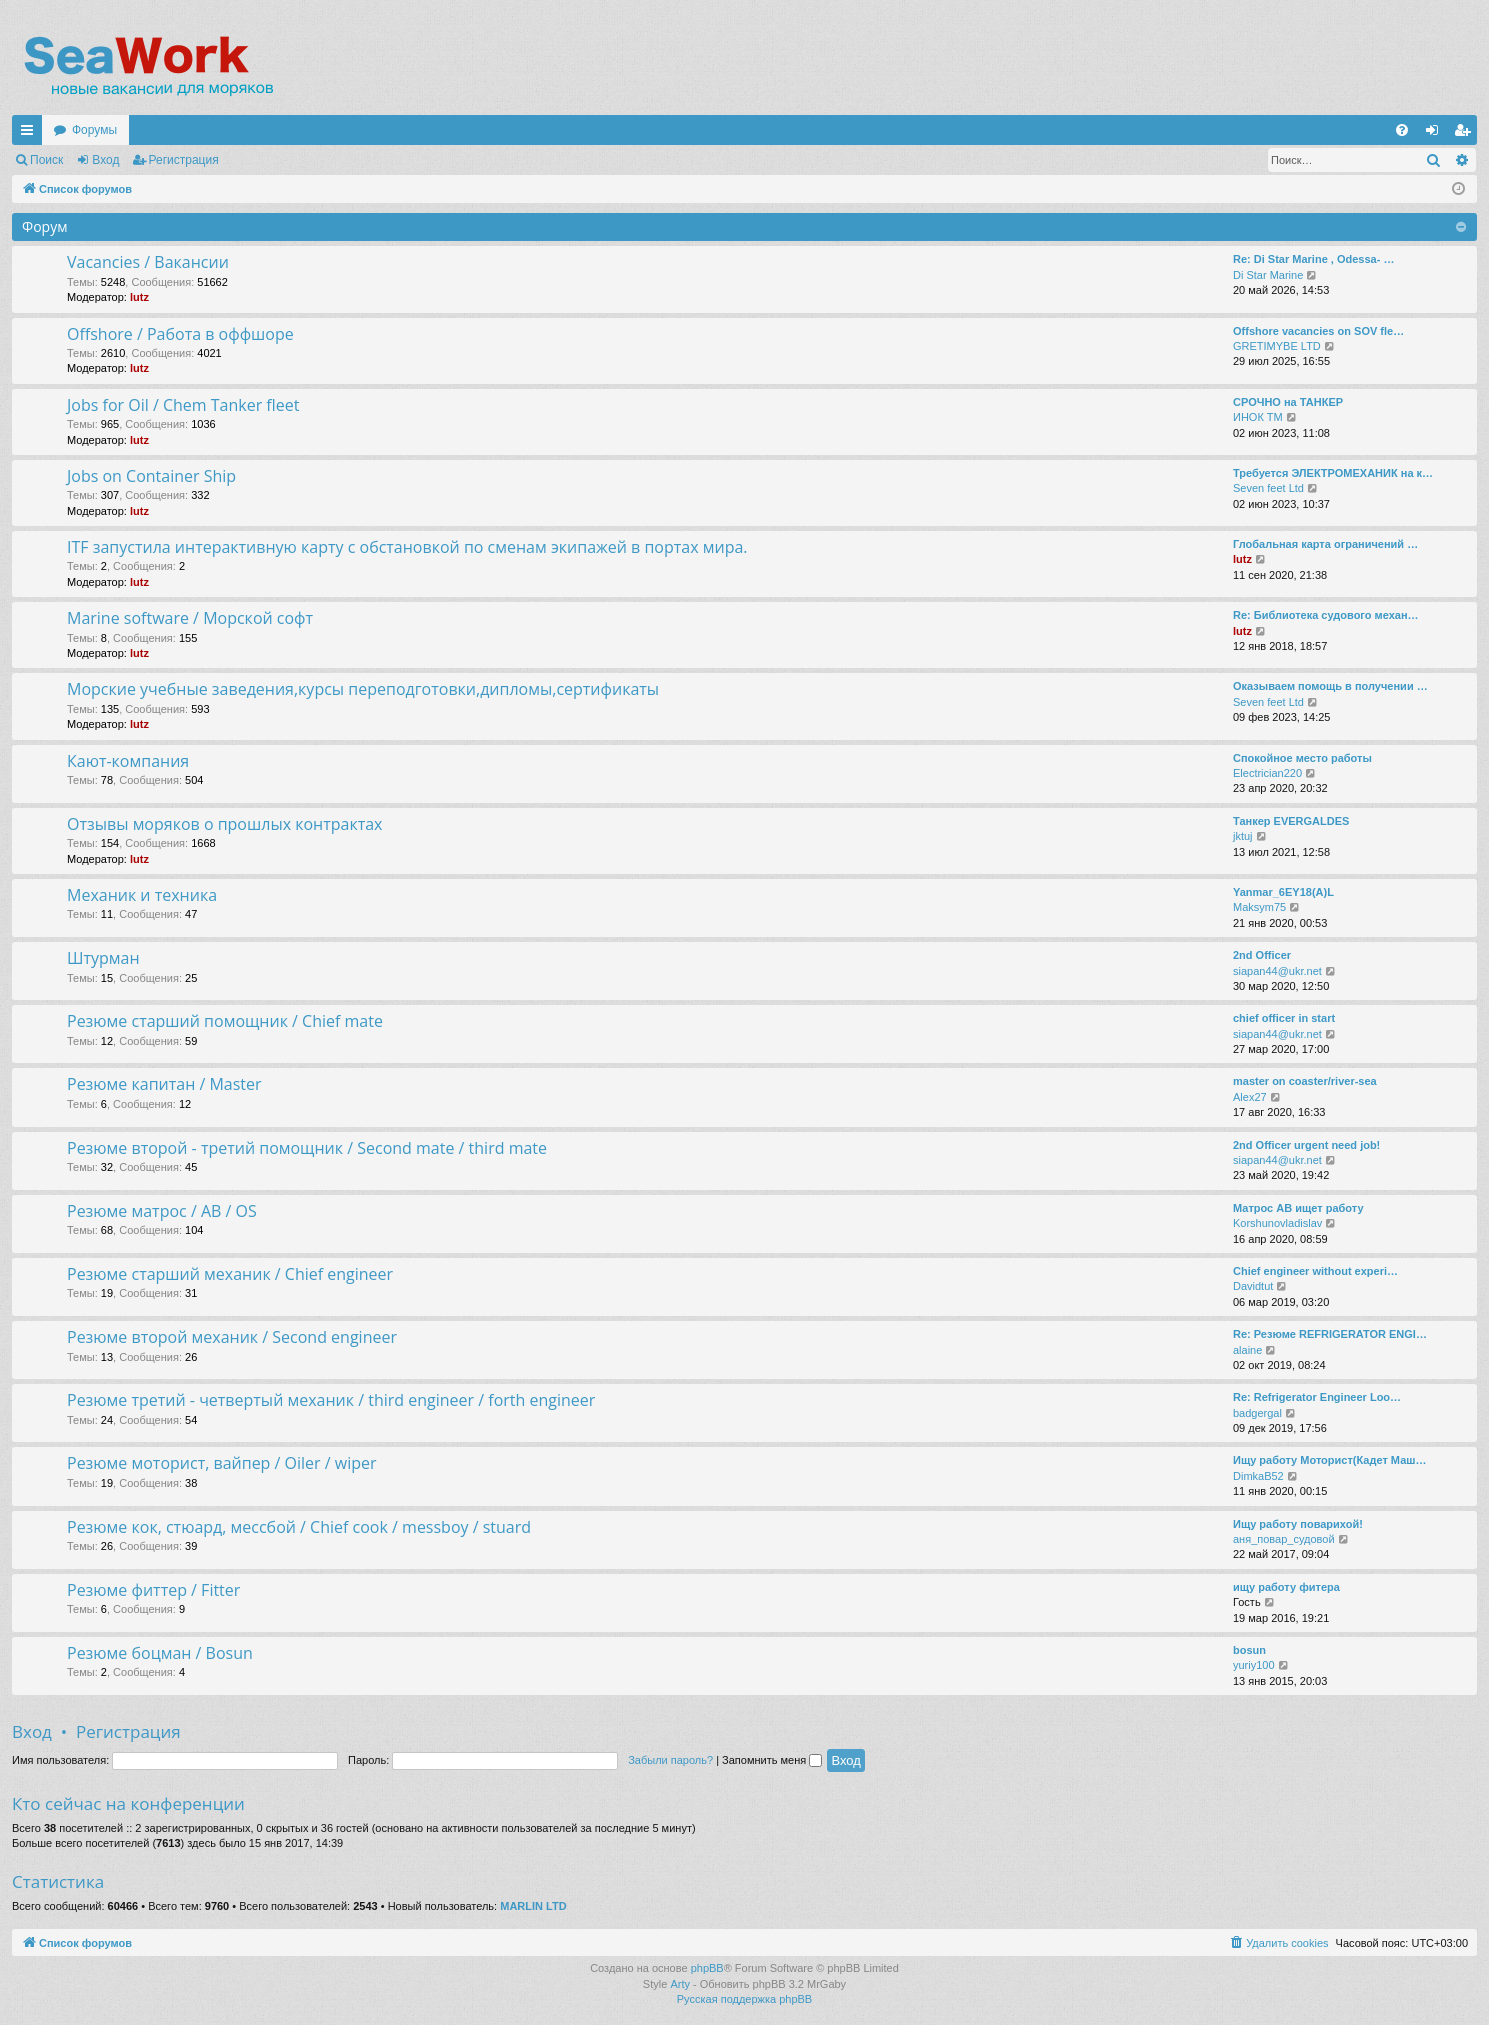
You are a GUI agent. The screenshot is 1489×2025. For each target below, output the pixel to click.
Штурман (103, 958)
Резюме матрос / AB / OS (162, 1211)
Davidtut (1253, 1286)
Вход (105, 160)
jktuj (1243, 836)
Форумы (94, 130)
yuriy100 (1254, 1665)
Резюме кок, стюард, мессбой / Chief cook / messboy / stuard (299, 1527)
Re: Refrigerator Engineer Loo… (1317, 1397)
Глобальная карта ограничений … (1325, 544)
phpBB (707, 1968)
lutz (139, 297)
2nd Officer (1262, 955)
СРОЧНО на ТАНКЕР (1288, 402)
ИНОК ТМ (1258, 417)
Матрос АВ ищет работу (1298, 1208)
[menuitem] (1402, 130)
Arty (680, 1984)
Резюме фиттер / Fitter (153, 1590)
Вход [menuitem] (1436, 134)
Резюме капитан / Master (164, 1084)
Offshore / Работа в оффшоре (180, 334)
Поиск (46, 160)
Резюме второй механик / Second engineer (232, 1337)
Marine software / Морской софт (190, 618)
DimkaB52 (1258, 1476)
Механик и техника (142, 895)
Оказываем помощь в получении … (1330, 686)
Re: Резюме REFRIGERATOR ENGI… (1330, 1334)
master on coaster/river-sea (1305, 1081)
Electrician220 (1267, 773)
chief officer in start (1284, 1018)
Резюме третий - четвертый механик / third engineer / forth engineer (331, 1400)
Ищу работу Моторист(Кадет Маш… (1329, 1460)
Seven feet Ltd (1268, 488)
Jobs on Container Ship (151, 476)
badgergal (1257, 1413)
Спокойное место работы (1302, 758)
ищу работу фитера (1286, 1587)
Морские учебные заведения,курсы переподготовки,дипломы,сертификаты (363, 689)
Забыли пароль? (670, 1760)
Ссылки (31, 134)
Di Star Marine (1268, 275)
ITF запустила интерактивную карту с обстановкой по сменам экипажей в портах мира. (407, 547)
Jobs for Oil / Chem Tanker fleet (183, 405)
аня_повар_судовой (1284, 1539)
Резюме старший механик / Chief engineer (230, 1274)
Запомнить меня (772, 1760)
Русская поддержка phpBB (744, 1999)
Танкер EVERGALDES (1291, 821)
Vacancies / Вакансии (148, 262)
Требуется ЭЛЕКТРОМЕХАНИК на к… (1333, 473)
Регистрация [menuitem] (1466, 134)
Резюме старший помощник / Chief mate (225, 1021)
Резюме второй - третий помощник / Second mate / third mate (307, 1148)
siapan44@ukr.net (1277, 971)
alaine (1247, 1350)
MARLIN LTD (533, 1906)
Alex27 (1250, 1097)
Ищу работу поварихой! (1298, 1524)
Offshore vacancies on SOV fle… (1318, 331)
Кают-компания (128, 761)
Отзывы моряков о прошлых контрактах (225, 824)
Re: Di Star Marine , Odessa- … (1313, 259)
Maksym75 (1259, 907)
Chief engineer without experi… (1315, 1271)
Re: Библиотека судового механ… (1326, 615)
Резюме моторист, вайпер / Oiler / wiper (222, 1463)
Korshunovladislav (1277, 1223)
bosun (1249, 1650)
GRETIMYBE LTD (1277, 346)
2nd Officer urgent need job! (1306, 1145)
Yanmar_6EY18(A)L (1283, 892)
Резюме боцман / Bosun (160, 1653)
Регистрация (184, 160)
